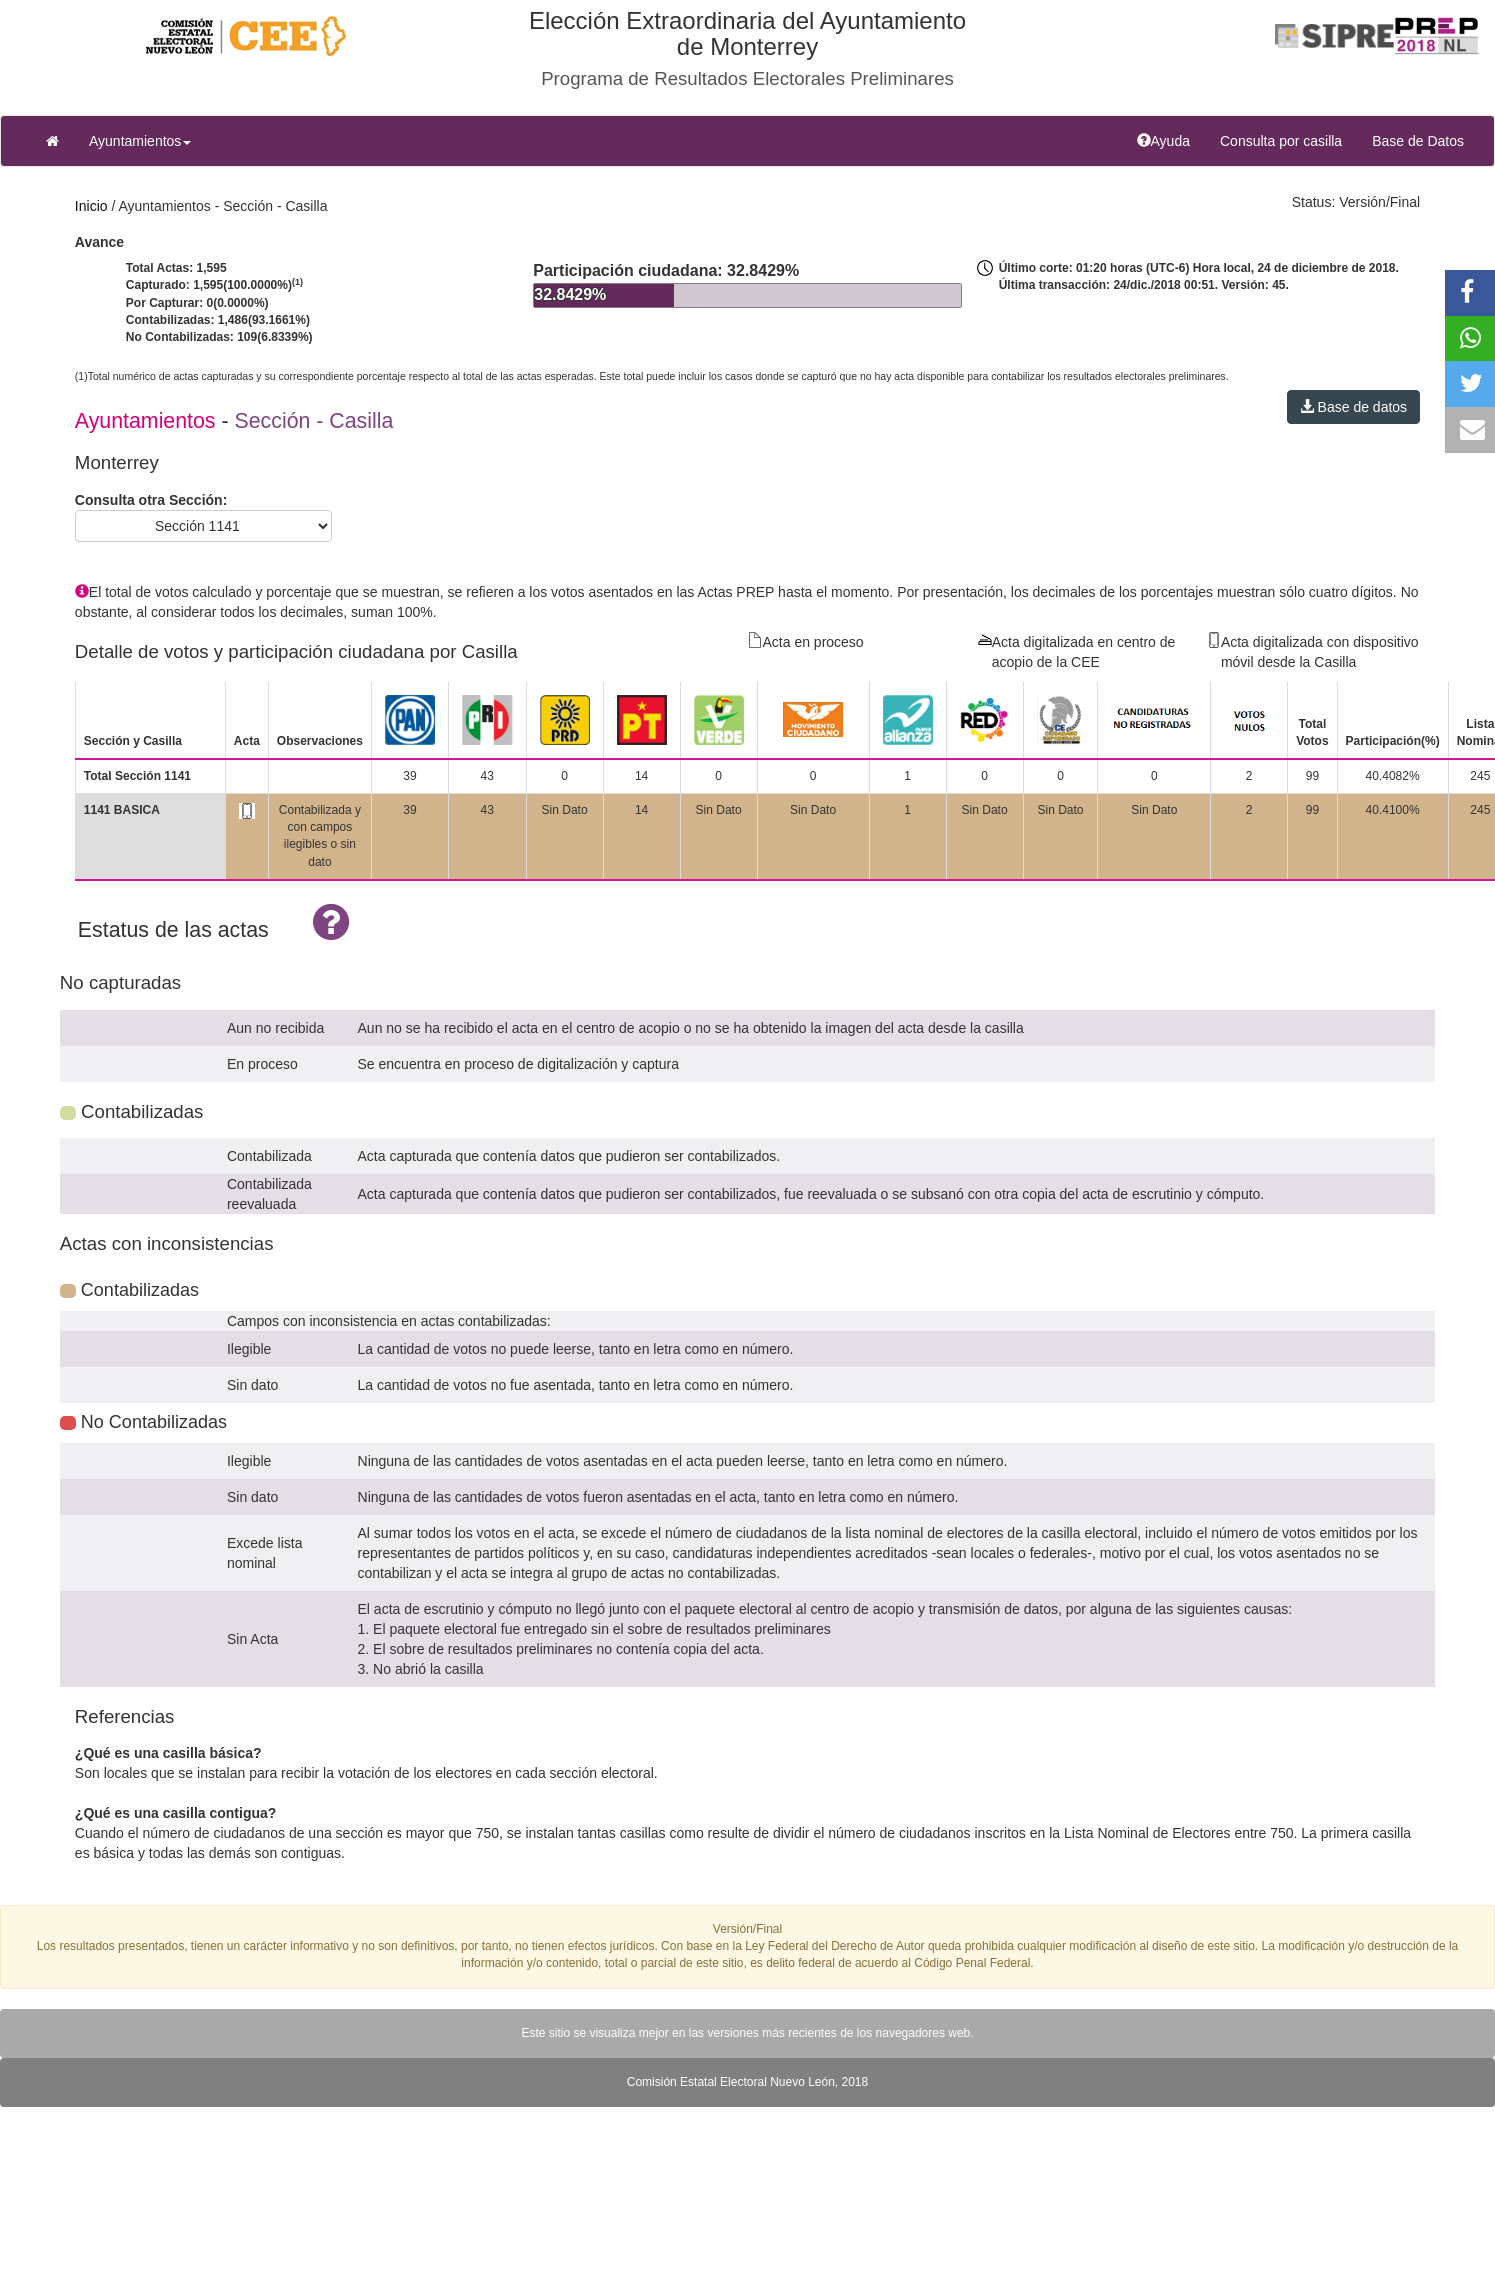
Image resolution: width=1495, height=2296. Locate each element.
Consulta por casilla (1288, 139)
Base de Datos (1418, 141)
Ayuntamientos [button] (140, 141)
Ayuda (1171, 139)
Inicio (91, 206)
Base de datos (1353, 407)
